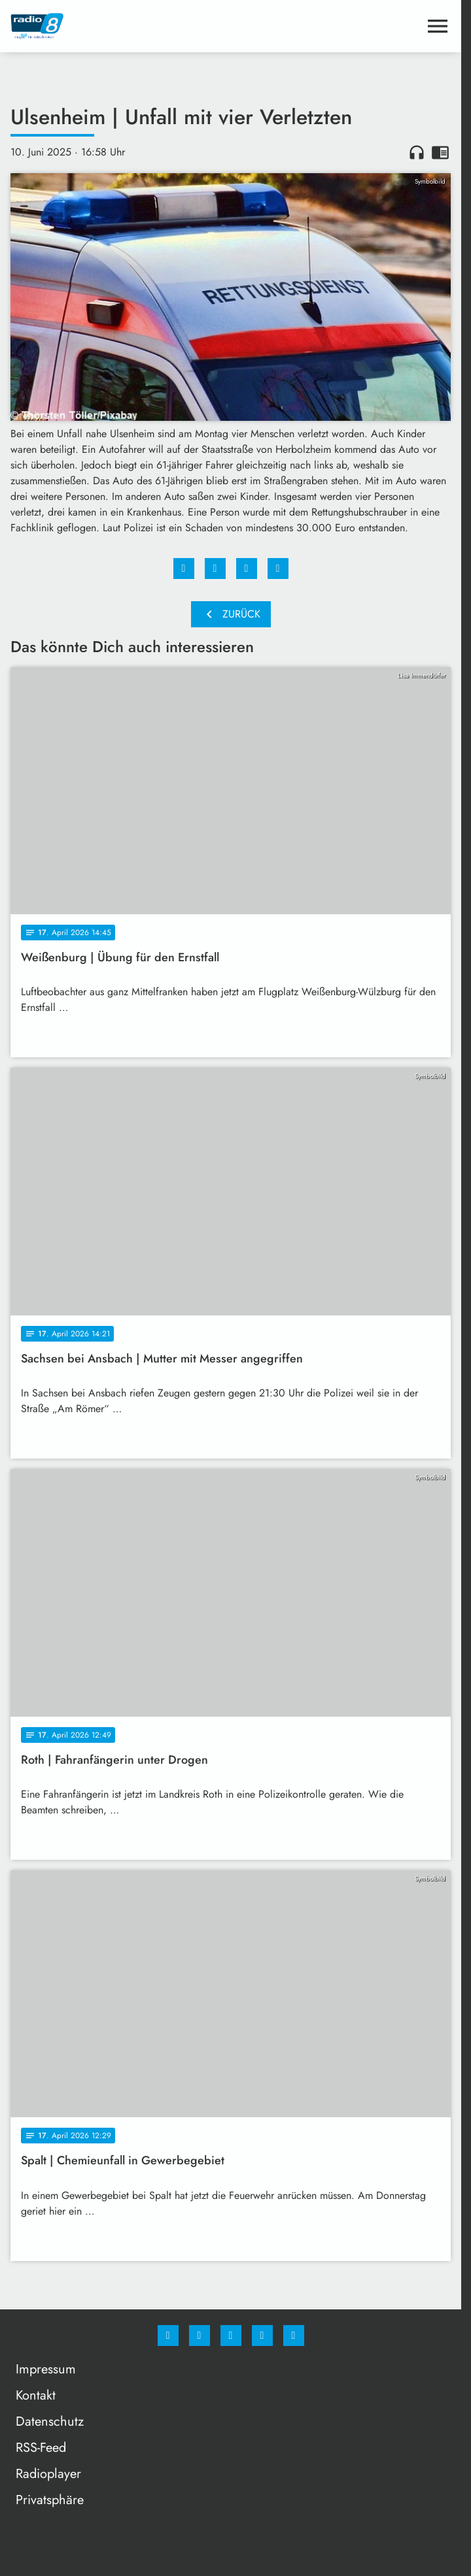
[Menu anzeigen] (438, 26)
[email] (293, 2335)
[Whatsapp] (230, 2335)
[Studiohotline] (262, 2335)
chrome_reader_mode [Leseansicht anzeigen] (440, 152)
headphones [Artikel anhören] (417, 152)
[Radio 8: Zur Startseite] (120, 26)
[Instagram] (199, 2335)
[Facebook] (168, 2335)
